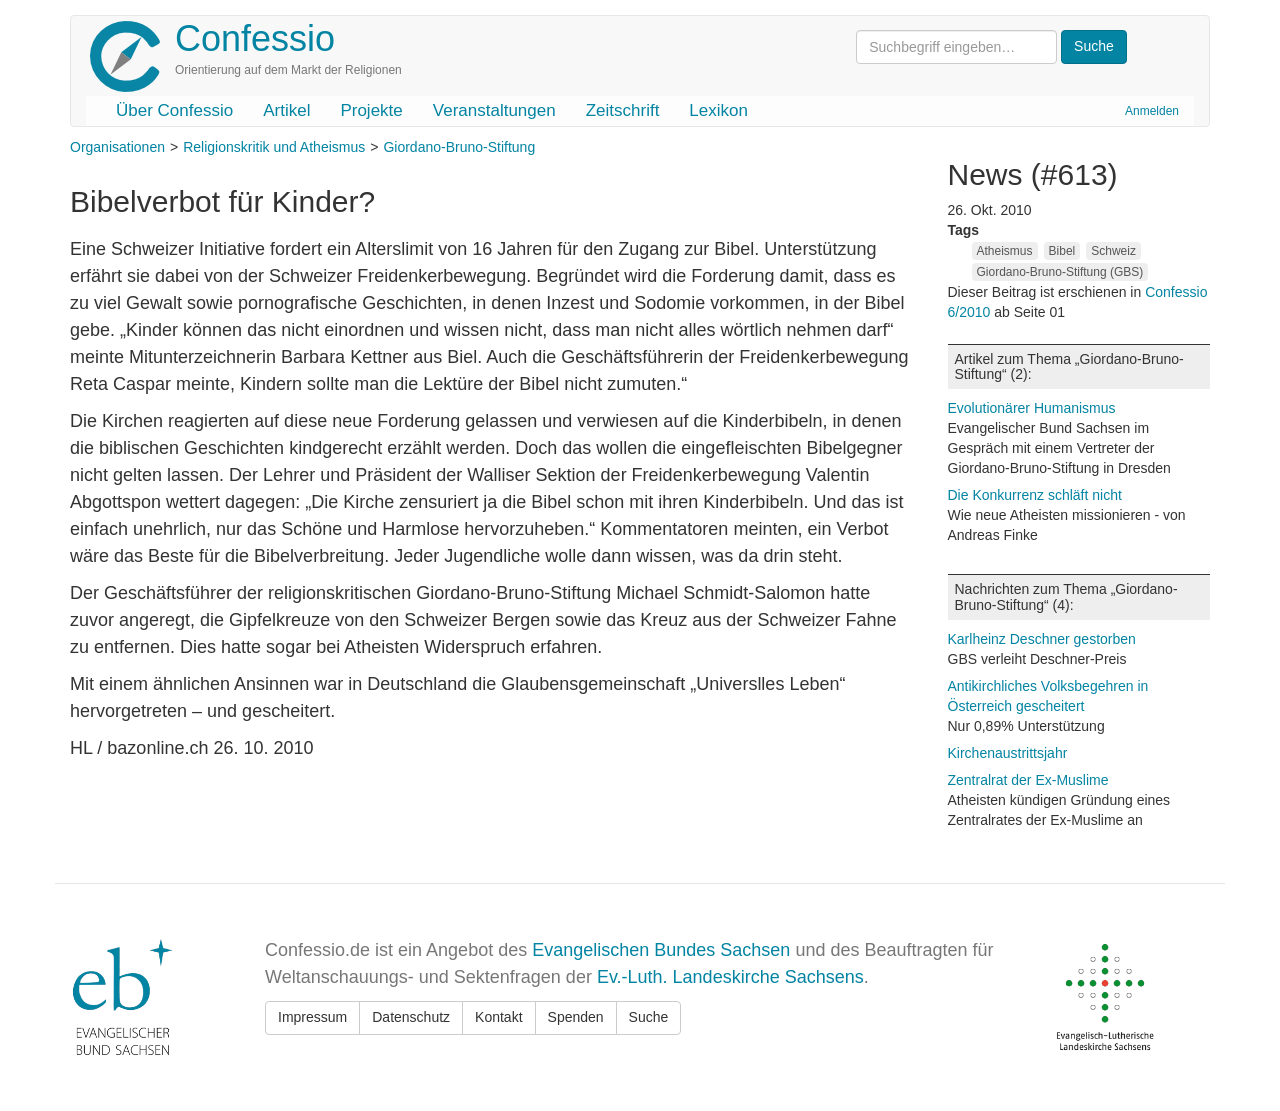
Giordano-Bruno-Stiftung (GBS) (1060, 272)
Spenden (576, 1017)
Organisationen (117, 147)
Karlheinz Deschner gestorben (1042, 639)
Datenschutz (411, 1017)
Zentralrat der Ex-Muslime (1028, 780)
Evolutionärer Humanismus (1032, 408)
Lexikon (718, 110)
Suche (649, 1017)
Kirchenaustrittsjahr (1008, 753)
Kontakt (498, 1017)
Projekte (371, 110)
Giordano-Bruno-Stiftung (459, 147)
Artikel (286, 110)
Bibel (1062, 251)
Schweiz (1113, 251)
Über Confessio (174, 110)
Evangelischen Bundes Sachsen (661, 950)
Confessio (255, 38)
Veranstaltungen (494, 110)
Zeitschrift (623, 110)
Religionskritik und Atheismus (274, 147)
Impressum (312, 1017)
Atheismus (1005, 251)
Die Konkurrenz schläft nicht (1035, 495)
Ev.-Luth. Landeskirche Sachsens (730, 977)
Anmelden (1152, 111)
